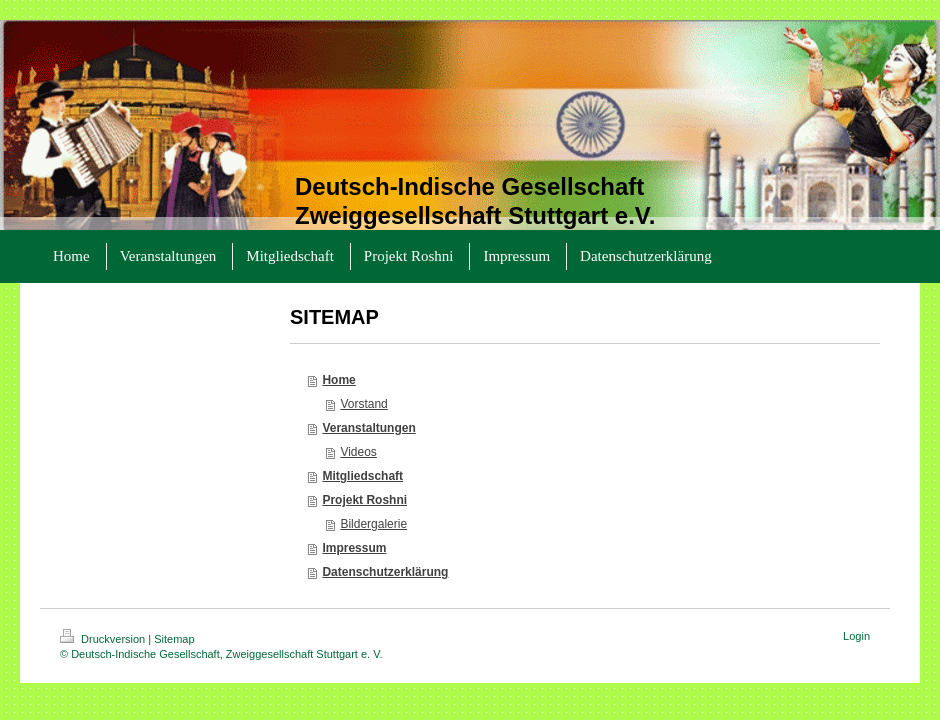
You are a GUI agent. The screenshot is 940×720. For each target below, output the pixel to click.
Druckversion (104, 639)
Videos (358, 452)
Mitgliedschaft (362, 476)
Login (856, 636)
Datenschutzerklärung (385, 572)
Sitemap (174, 639)
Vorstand (363, 404)
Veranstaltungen (368, 428)
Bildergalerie (373, 524)
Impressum (354, 548)
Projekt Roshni (364, 500)
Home (338, 380)
